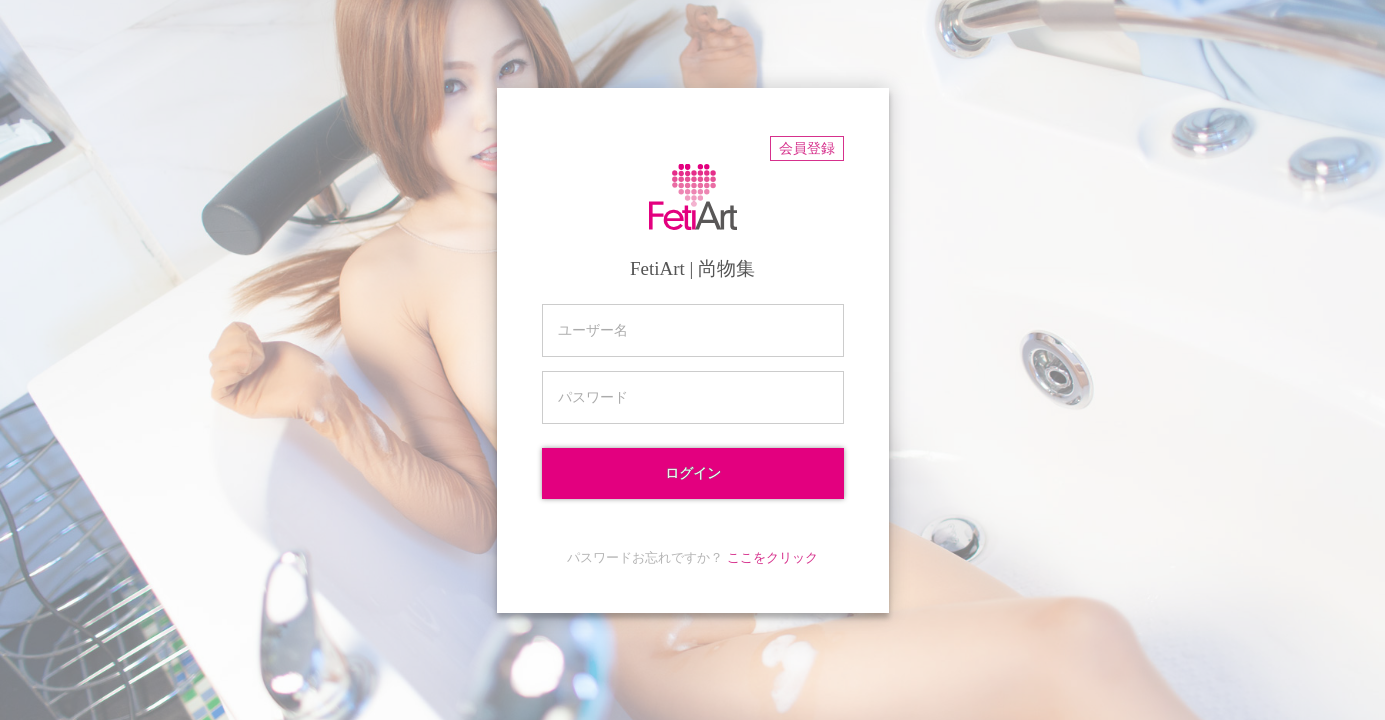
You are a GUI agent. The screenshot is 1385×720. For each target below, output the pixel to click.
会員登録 (807, 148)
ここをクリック (772, 557)
